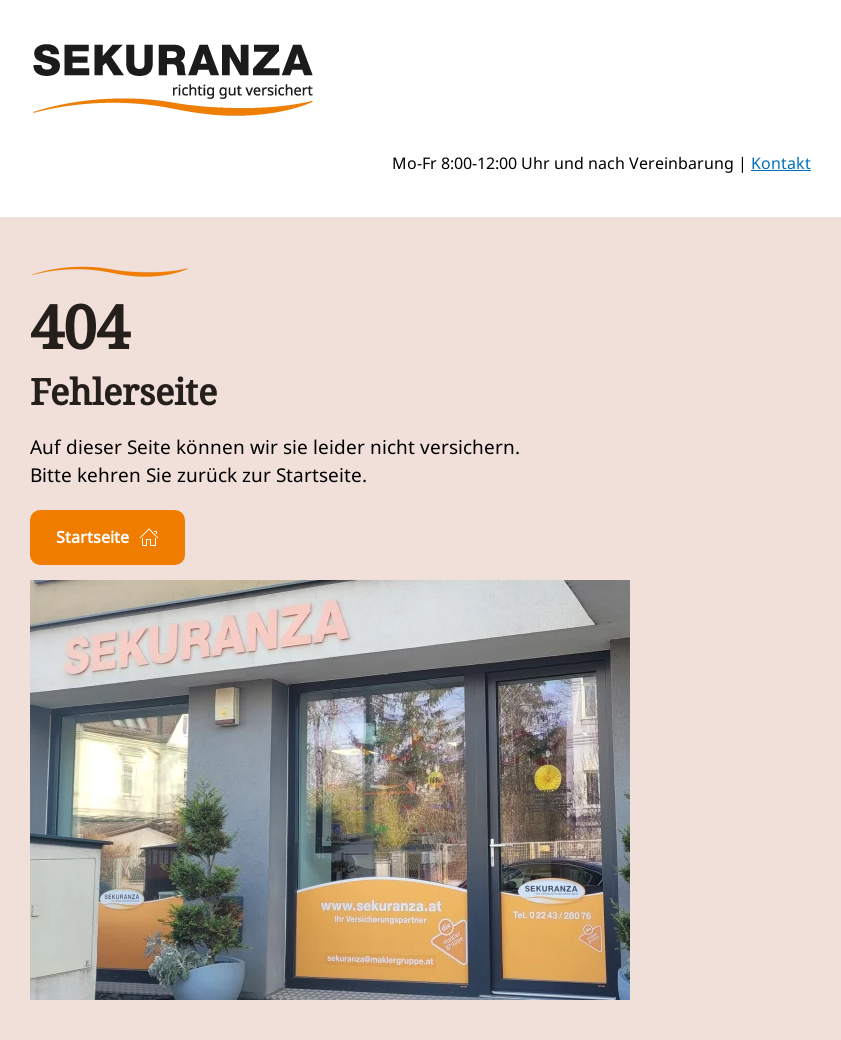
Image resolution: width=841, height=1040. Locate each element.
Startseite (107, 537)
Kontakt (781, 163)
